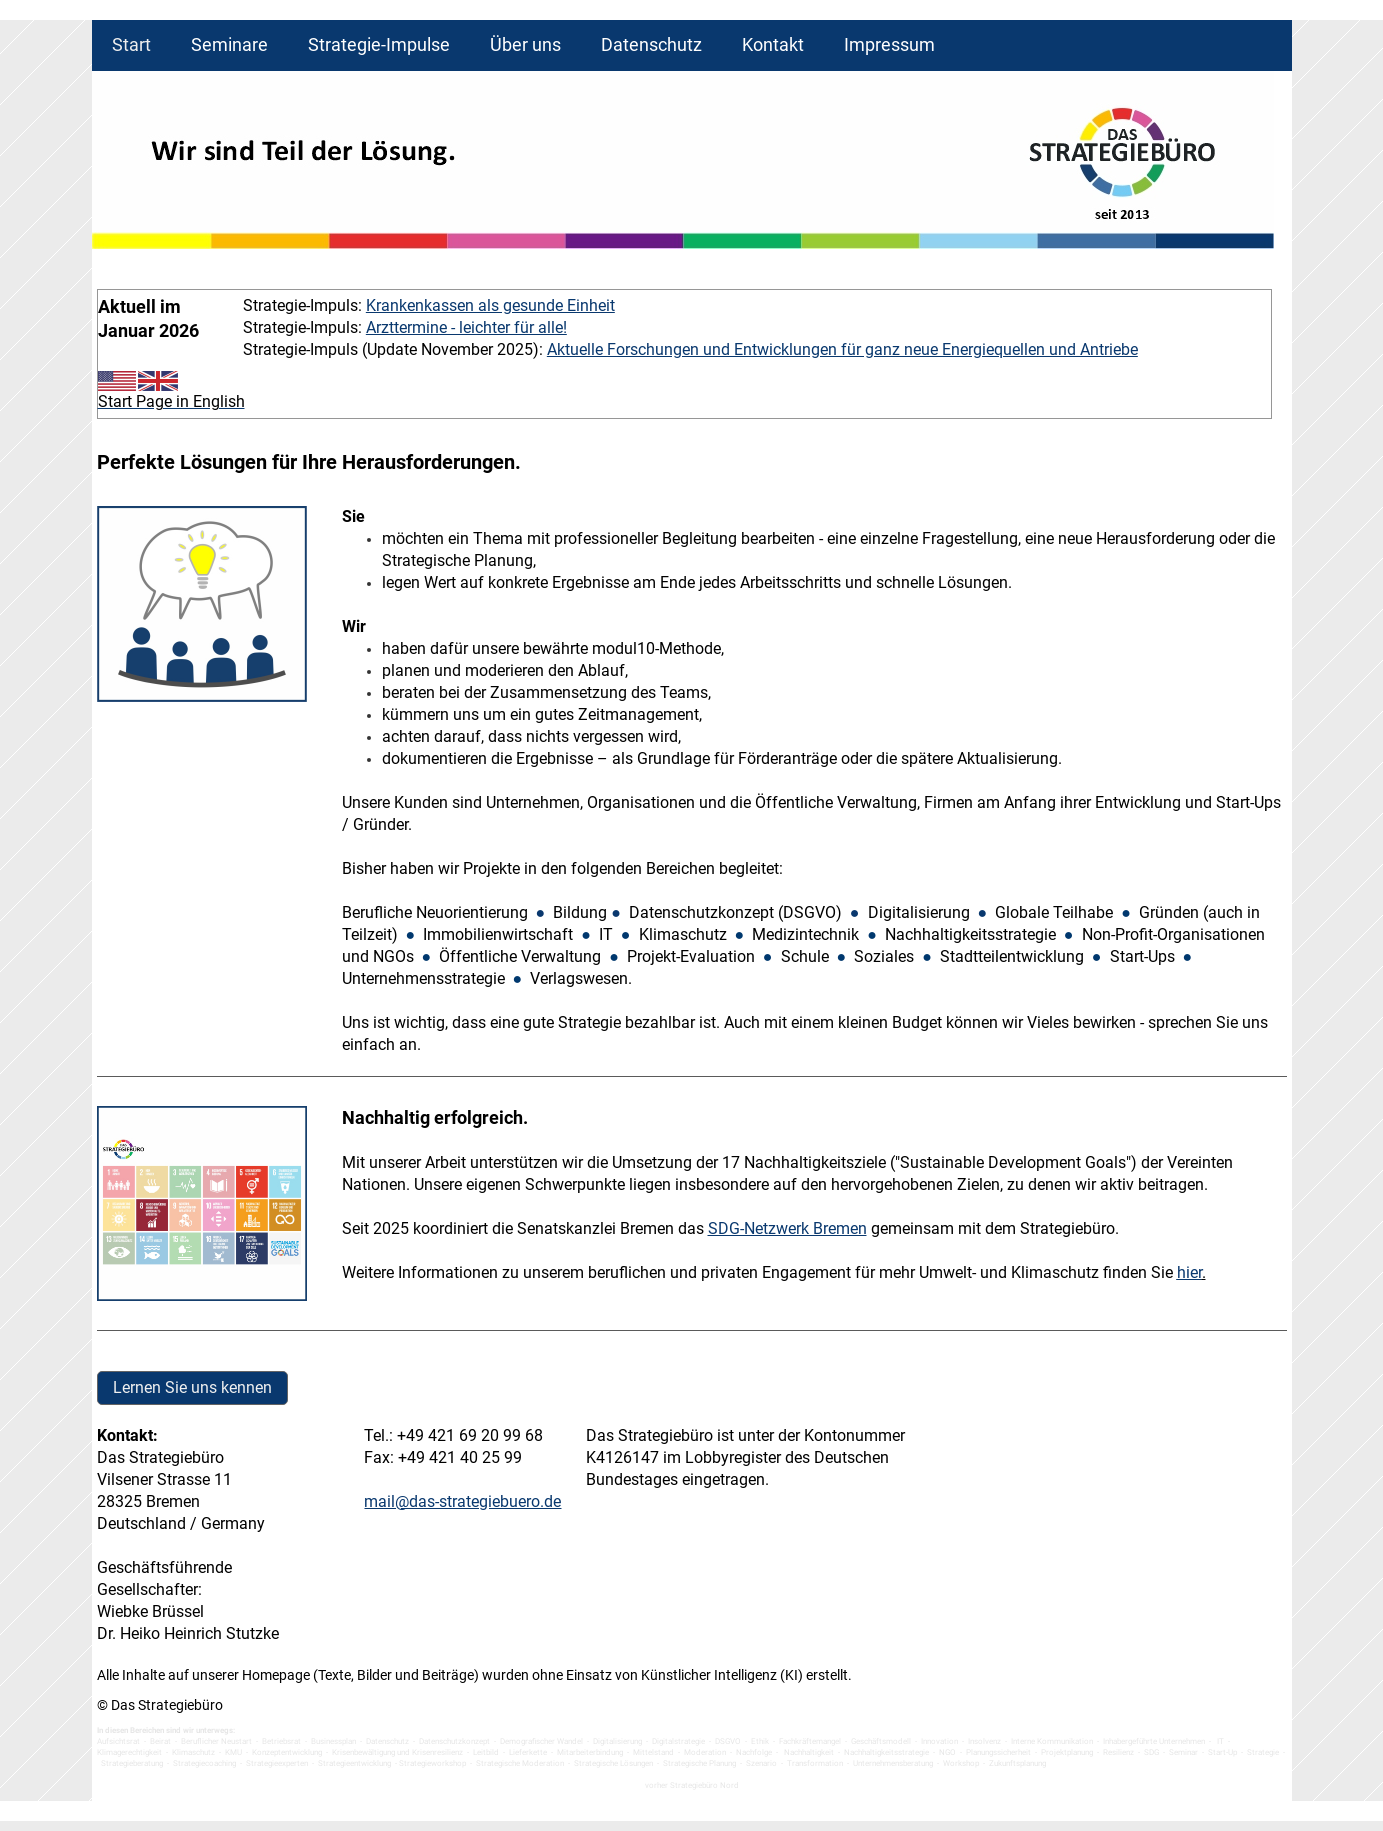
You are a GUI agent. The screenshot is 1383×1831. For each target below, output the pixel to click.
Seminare (229, 44)
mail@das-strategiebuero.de (462, 1501)
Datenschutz (651, 44)
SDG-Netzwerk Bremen (787, 1228)
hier (1189, 1272)
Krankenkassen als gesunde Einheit (490, 305)
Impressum (889, 44)
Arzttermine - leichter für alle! (466, 327)
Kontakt (773, 44)
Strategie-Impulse (379, 44)
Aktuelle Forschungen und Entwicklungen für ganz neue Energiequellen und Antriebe (842, 349)
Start (131, 44)
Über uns (525, 44)
